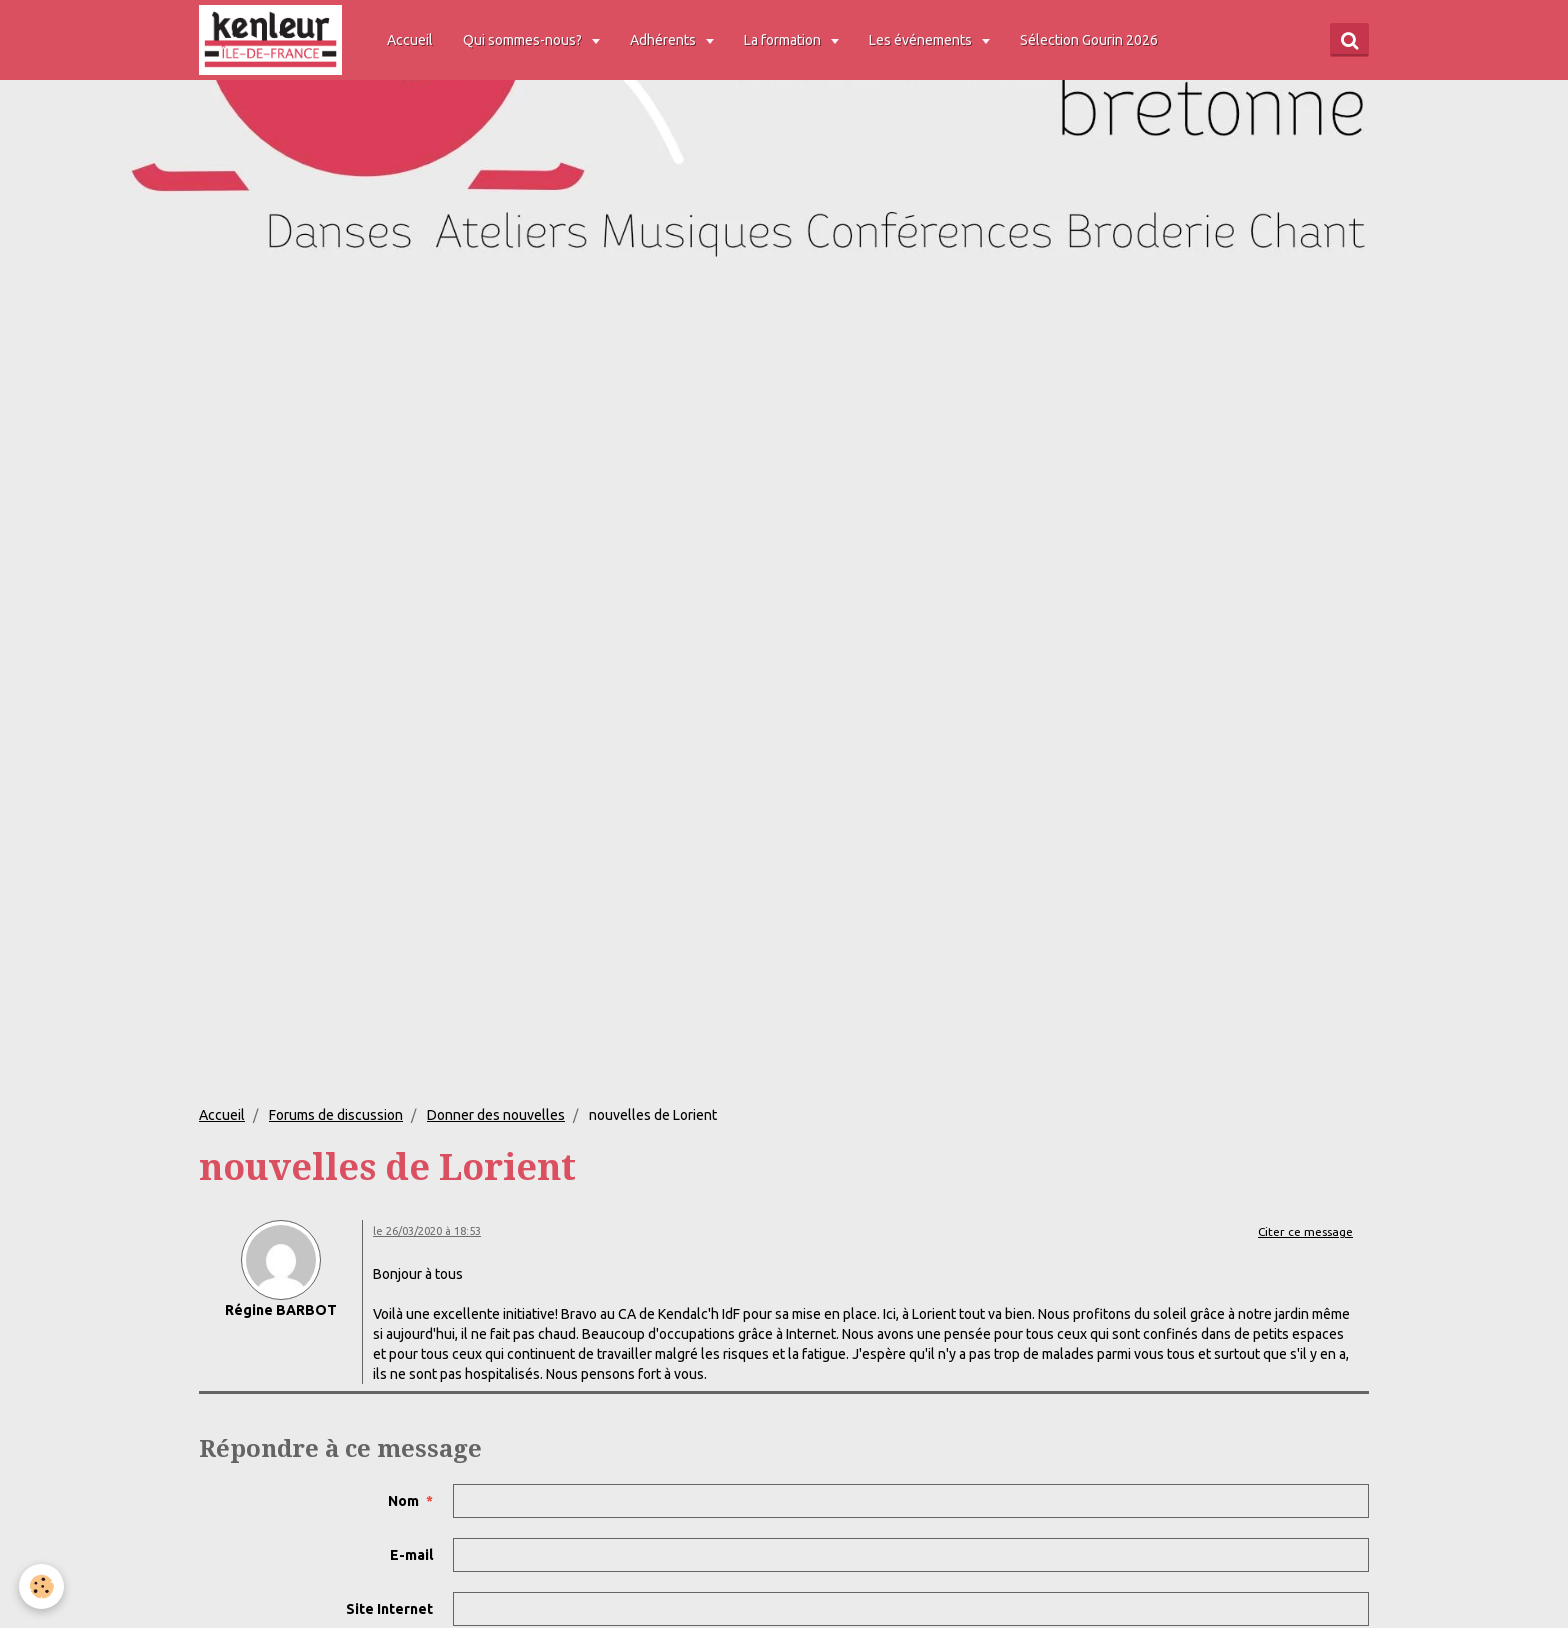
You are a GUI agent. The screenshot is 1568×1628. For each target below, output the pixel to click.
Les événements (924, 40)
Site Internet (389, 1609)
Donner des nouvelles (496, 1115)
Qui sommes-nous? (526, 40)
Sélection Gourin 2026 (1091, 40)
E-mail (411, 1555)
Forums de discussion (336, 1115)
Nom (403, 1501)
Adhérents (666, 40)
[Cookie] (42, 1586)
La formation (786, 40)
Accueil (412, 40)
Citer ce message (1305, 1231)
